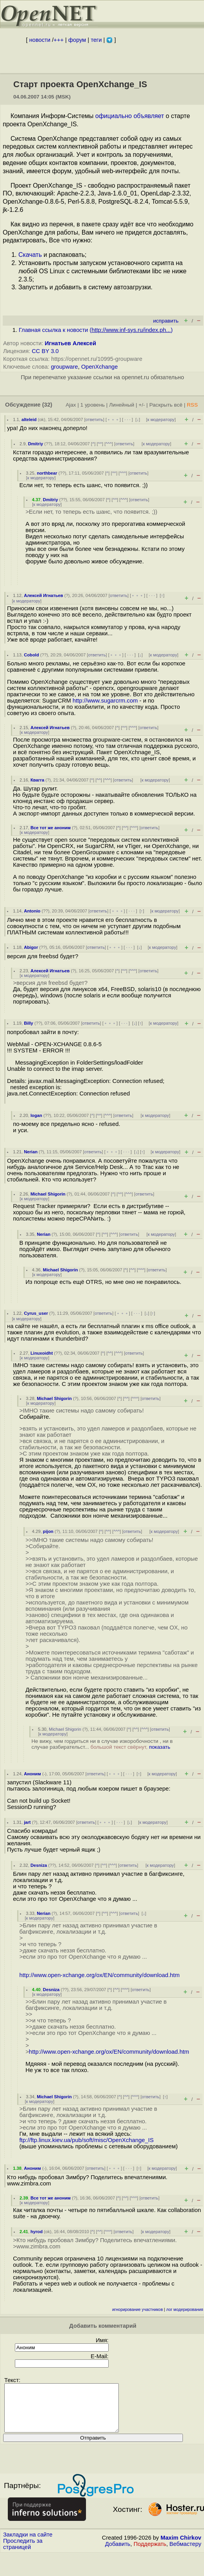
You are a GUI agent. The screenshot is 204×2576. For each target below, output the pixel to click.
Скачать (30, 254)
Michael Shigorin (48, 1194)
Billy (28, 1023)
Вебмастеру (185, 2553)
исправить (166, 321)
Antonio (32, 911)
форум (77, 40)
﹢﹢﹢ (113, 419)
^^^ (109, 443)
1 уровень (93, 405)
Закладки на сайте (27, 2544)
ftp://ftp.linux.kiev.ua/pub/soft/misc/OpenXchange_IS (86, 2140)
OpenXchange (99, 367)
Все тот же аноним (50, 827)
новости (39, 40)
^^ (100, 443)
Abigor (31, 947)
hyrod (36, 2231)
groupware (64, 367)
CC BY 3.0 (45, 351)
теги (96, 40)
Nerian (31, 1151)
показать (159, 1747)
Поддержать (150, 2553)
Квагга (37, 780)
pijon (48, 1531)
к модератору (161, 419)
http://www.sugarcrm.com (105, 700)
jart (27, 1822)
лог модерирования (184, 2309)
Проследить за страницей (23, 2553)
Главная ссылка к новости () (96, 330)
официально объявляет (129, 116)
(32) (47, 405)
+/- (141, 405)
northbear (47, 473)
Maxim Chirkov (181, 2547)
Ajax (71, 405)
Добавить (118, 2553)
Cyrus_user (36, 1313)
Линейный (121, 405)
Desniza (38, 1865)
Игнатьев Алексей (70, 343)
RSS (192, 405)
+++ (59, 40)
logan (36, 1115)
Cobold (31, 655)
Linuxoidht (41, 1353)
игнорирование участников (137, 2309)
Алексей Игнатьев (43, 595)
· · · (127, 419)
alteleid (29, 419)
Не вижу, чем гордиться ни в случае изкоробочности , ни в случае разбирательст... (102, 1744)
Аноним (32, 1773)
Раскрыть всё (166, 405)
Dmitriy (35, 443)
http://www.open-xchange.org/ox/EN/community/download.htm (99, 1975)
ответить (94, 419)
